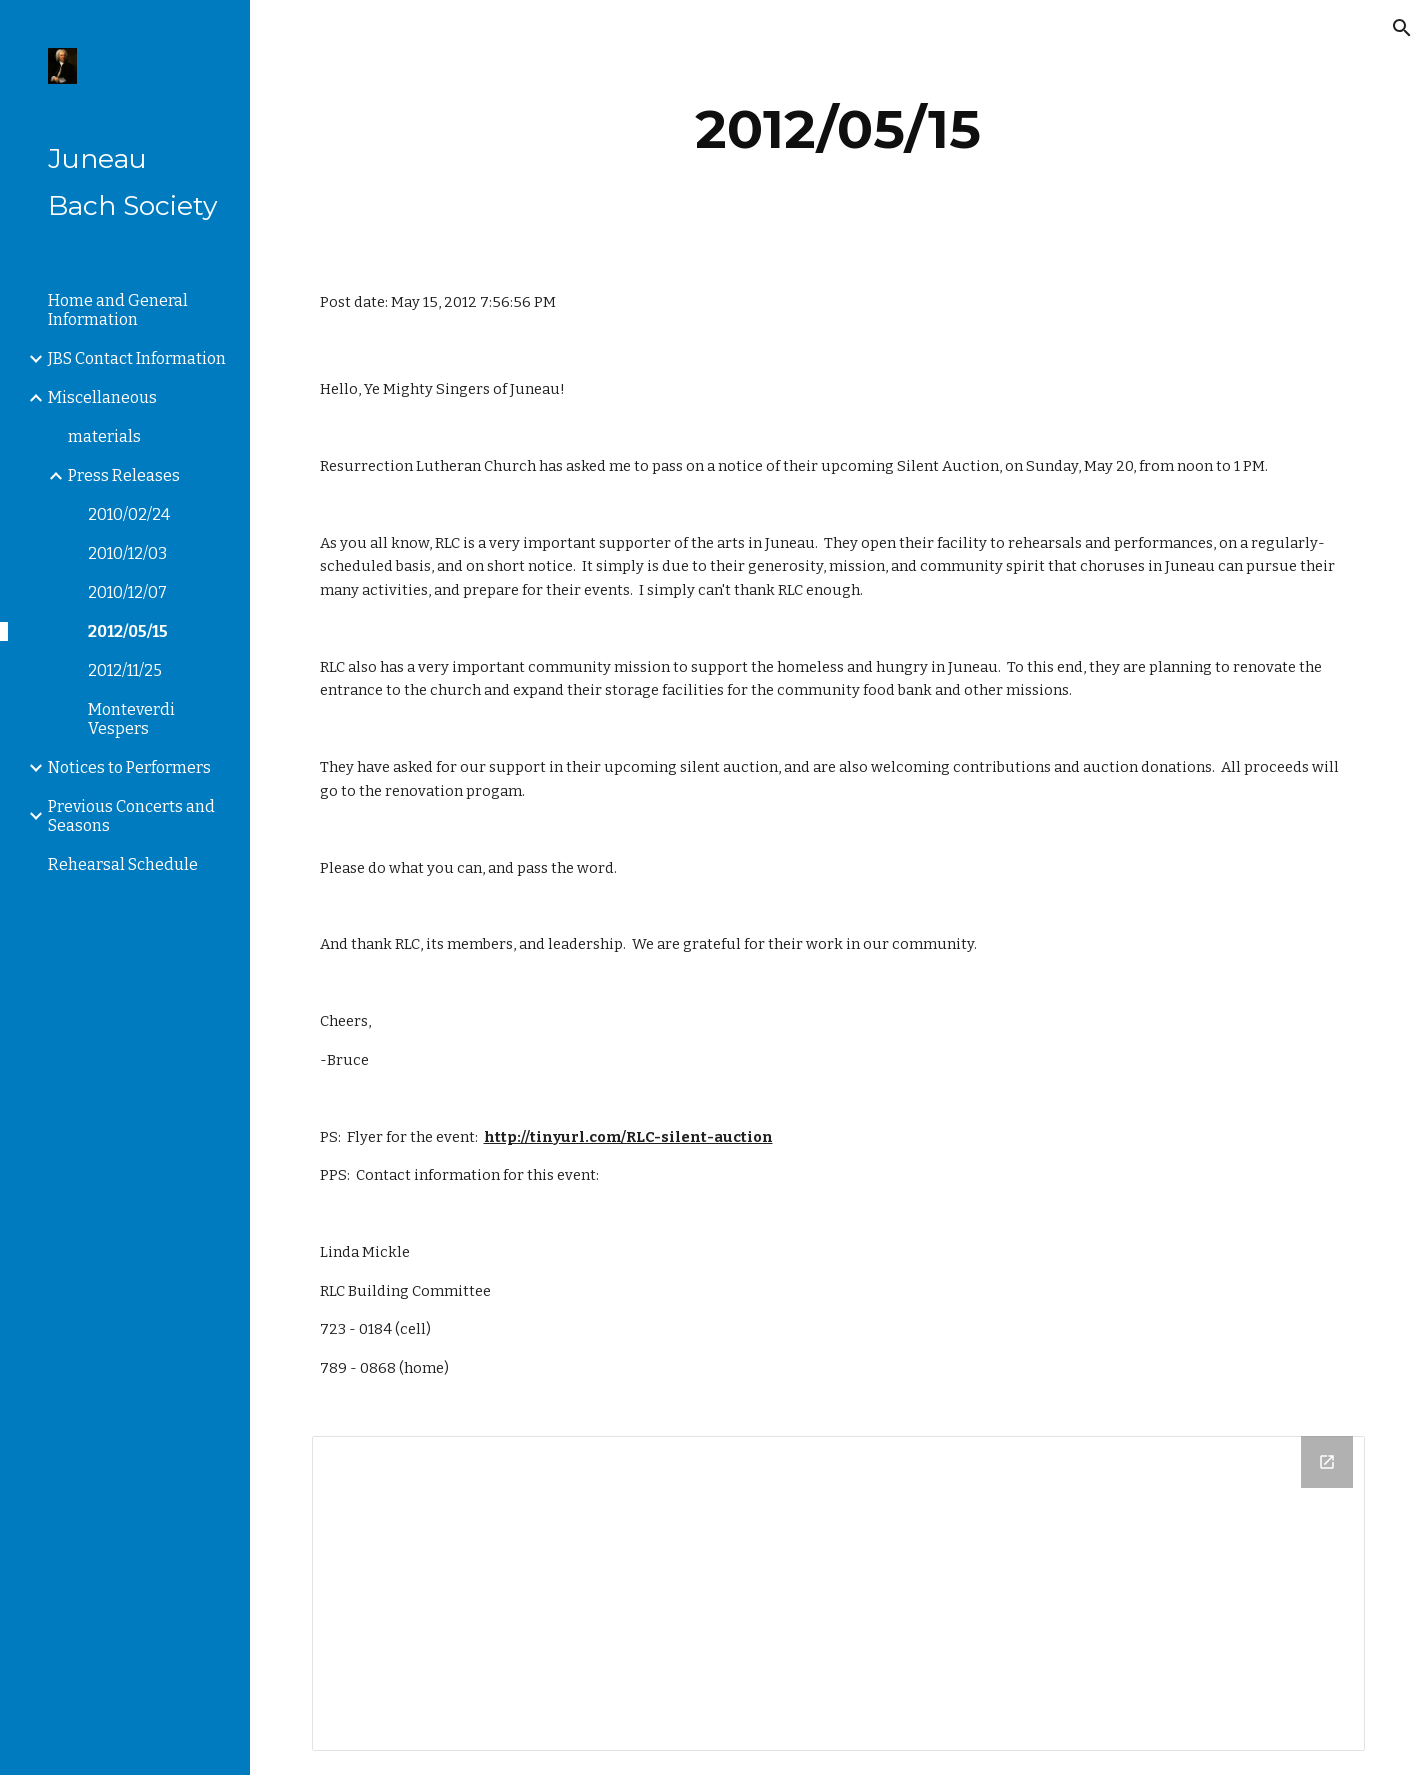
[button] (1402, 28)
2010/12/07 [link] (127, 592)
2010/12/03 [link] (127, 553)
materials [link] (104, 436)
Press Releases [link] (124, 475)
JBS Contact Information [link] (137, 358)
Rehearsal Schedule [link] (123, 864)
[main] (838, 129)
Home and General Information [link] (118, 310)
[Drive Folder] (838, 1593)
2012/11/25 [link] (125, 670)
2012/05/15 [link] (128, 631)
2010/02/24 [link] (129, 514)
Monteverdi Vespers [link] (131, 719)
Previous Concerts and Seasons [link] (131, 816)
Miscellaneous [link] (102, 397)
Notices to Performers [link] (129, 767)
